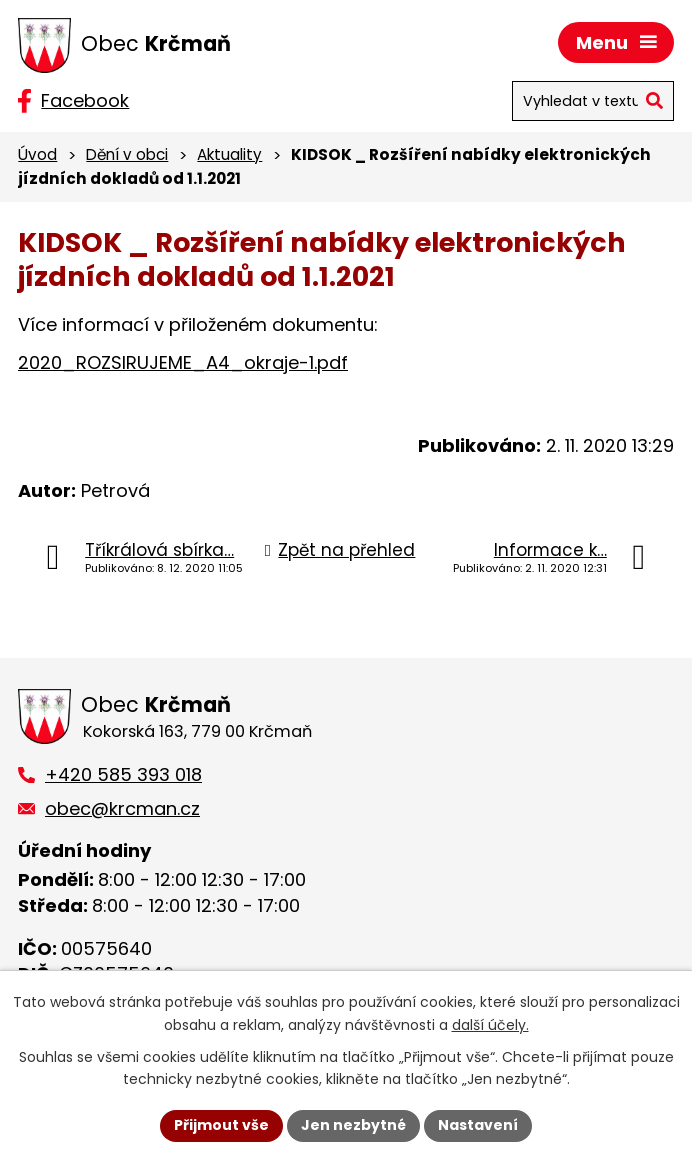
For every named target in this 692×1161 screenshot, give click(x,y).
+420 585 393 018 (123, 774)
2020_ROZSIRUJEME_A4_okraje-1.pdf (183, 362)
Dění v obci (127, 154)
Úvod (37, 154)
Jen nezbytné (353, 1125)
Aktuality (229, 154)
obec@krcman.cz (122, 808)
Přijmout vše (221, 1125)
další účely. (490, 1025)
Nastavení (478, 1125)
